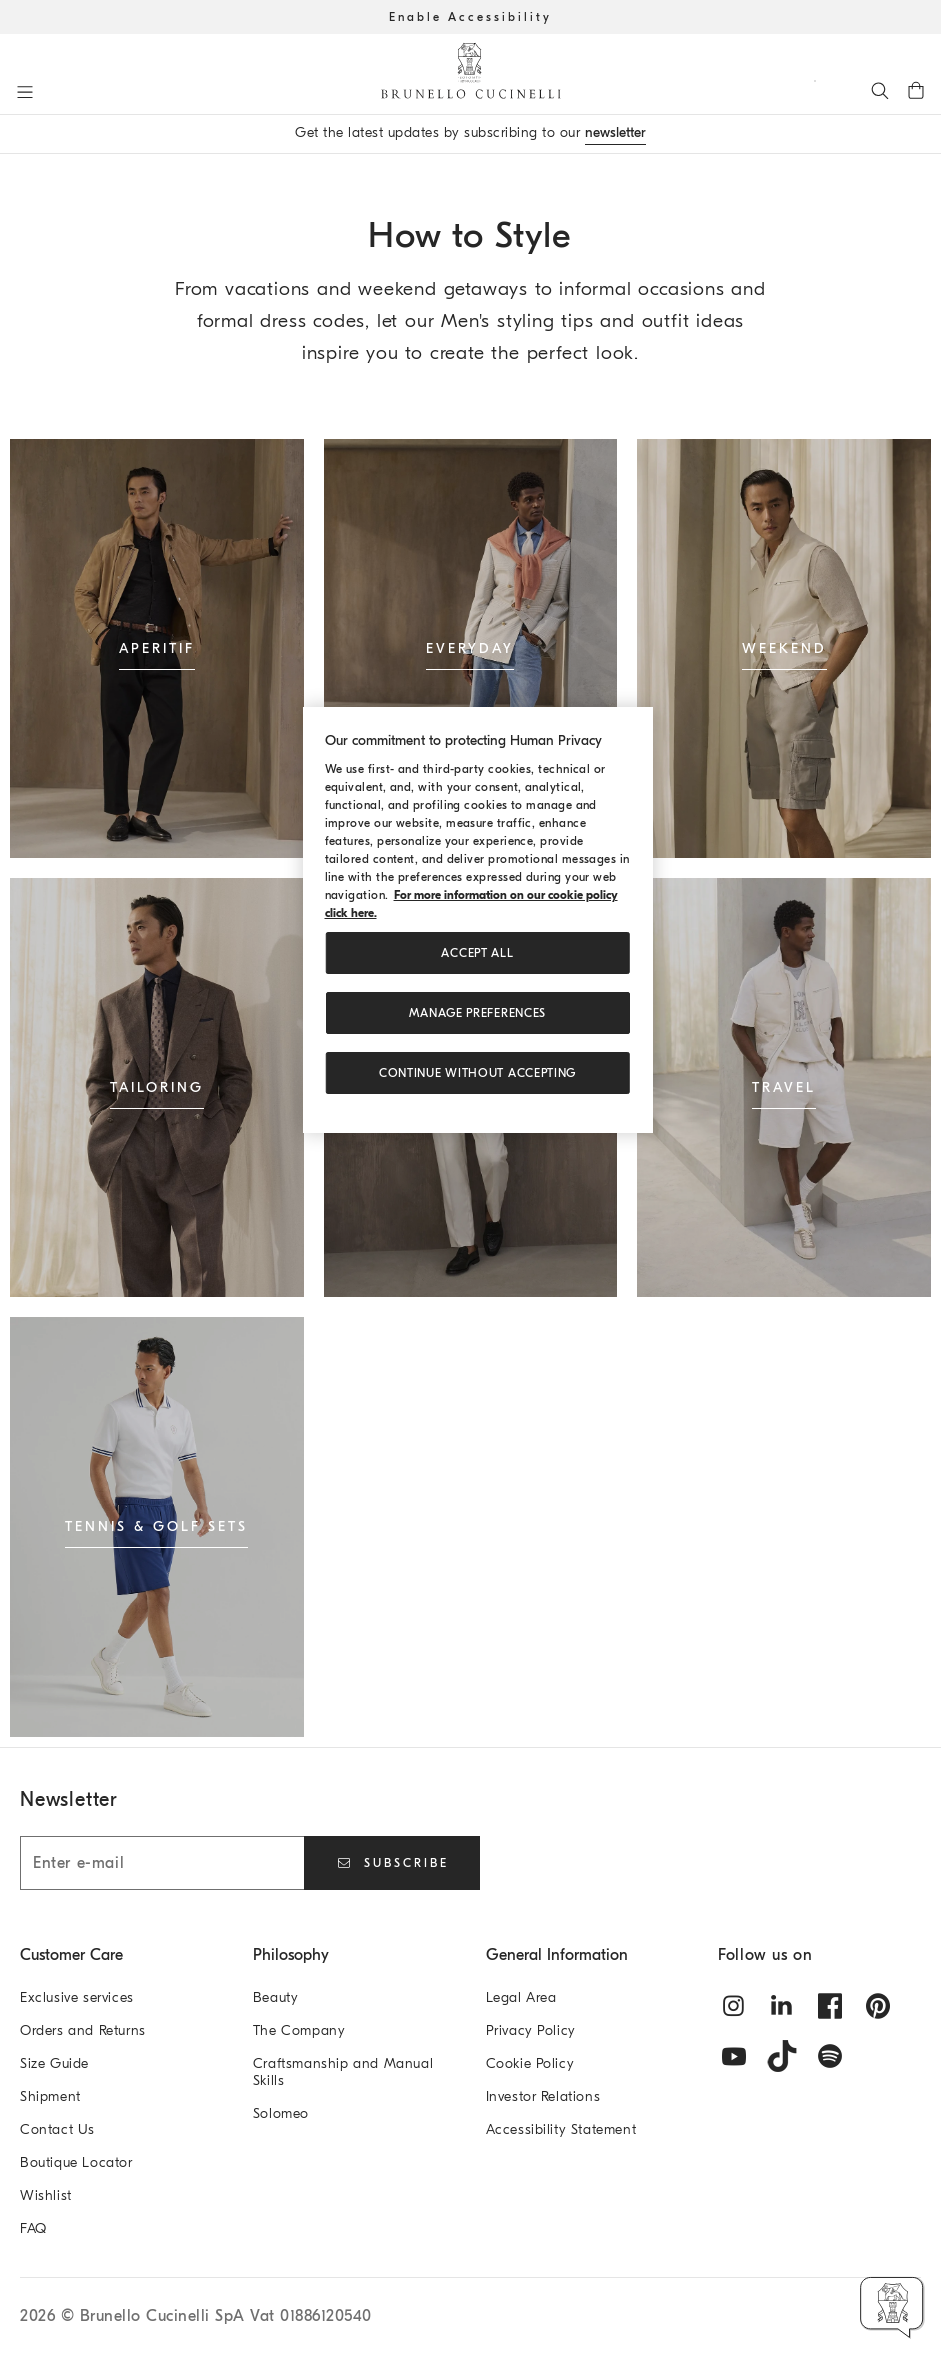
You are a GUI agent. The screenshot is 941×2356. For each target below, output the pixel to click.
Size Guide (54, 2063)
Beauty (276, 1997)
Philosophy (291, 1955)
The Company (299, 2030)
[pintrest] (878, 2006)
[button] (892, 2307)
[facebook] (830, 2006)
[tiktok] (782, 2056)
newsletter (615, 132)
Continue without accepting (477, 1073)
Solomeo (281, 2113)
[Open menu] (25, 92)
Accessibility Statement (561, 2129)
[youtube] (734, 2056)
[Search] (880, 90)
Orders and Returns (83, 2030)
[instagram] (734, 2006)
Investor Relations (543, 2096)
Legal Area (521, 1997)
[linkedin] (782, 2006)
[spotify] (830, 2056)
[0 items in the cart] (916, 90)
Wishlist (46, 2195)
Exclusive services (77, 1997)
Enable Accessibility (470, 17)
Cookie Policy (530, 2063)
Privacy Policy (531, 2030)
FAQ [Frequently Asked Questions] (33, 2228)
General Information (557, 1955)
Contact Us (57, 2129)
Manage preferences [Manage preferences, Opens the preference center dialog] (477, 1013)
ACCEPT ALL (477, 953)
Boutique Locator (76, 2162)
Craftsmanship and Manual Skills (343, 2072)
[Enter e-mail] (162, 1863)
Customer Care (71, 1955)
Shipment (50, 2096)
